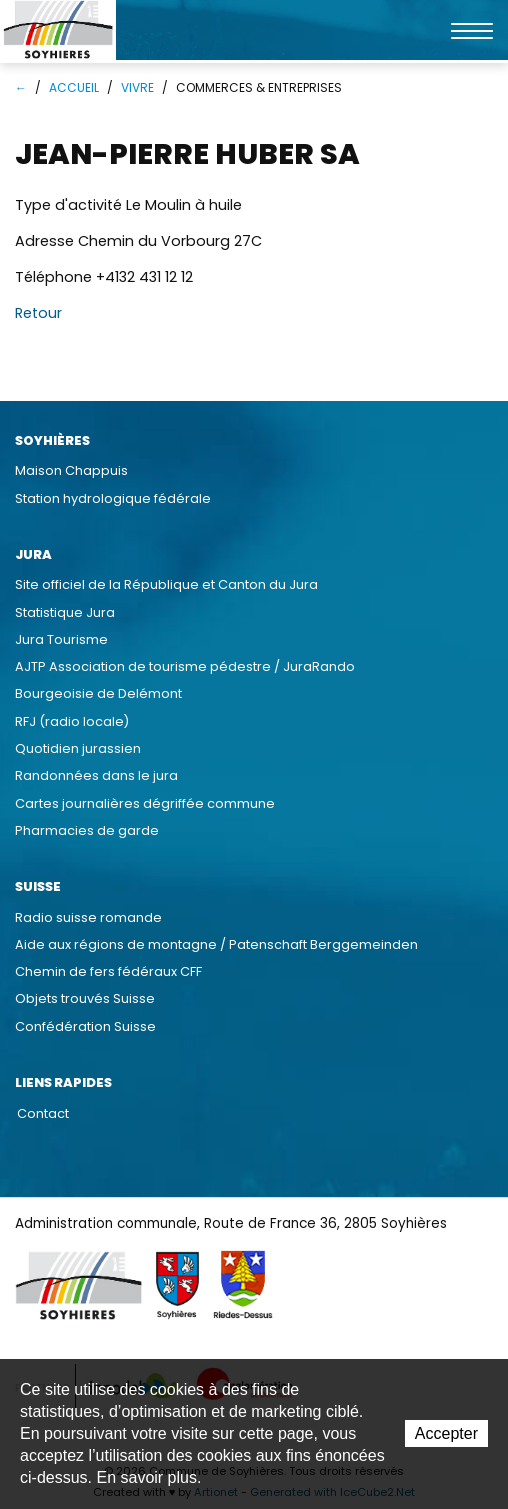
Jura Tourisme (61, 639)
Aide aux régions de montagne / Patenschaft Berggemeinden (216, 944)
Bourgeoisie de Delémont (98, 693)
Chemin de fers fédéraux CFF (108, 971)
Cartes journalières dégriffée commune (145, 803)
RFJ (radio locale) (72, 721)
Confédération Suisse (85, 1026)
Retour (38, 313)
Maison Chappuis (71, 470)
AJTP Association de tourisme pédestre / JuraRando (185, 666)
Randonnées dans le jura (96, 775)
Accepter (446, 1433)
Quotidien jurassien (78, 748)
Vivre (137, 87)
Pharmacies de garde (87, 830)
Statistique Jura (65, 612)
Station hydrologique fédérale (113, 498)
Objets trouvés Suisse (85, 998)
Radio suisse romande (88, 917)
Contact (43, 1113)
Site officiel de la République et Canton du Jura (166, 584)
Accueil (74, 87)
